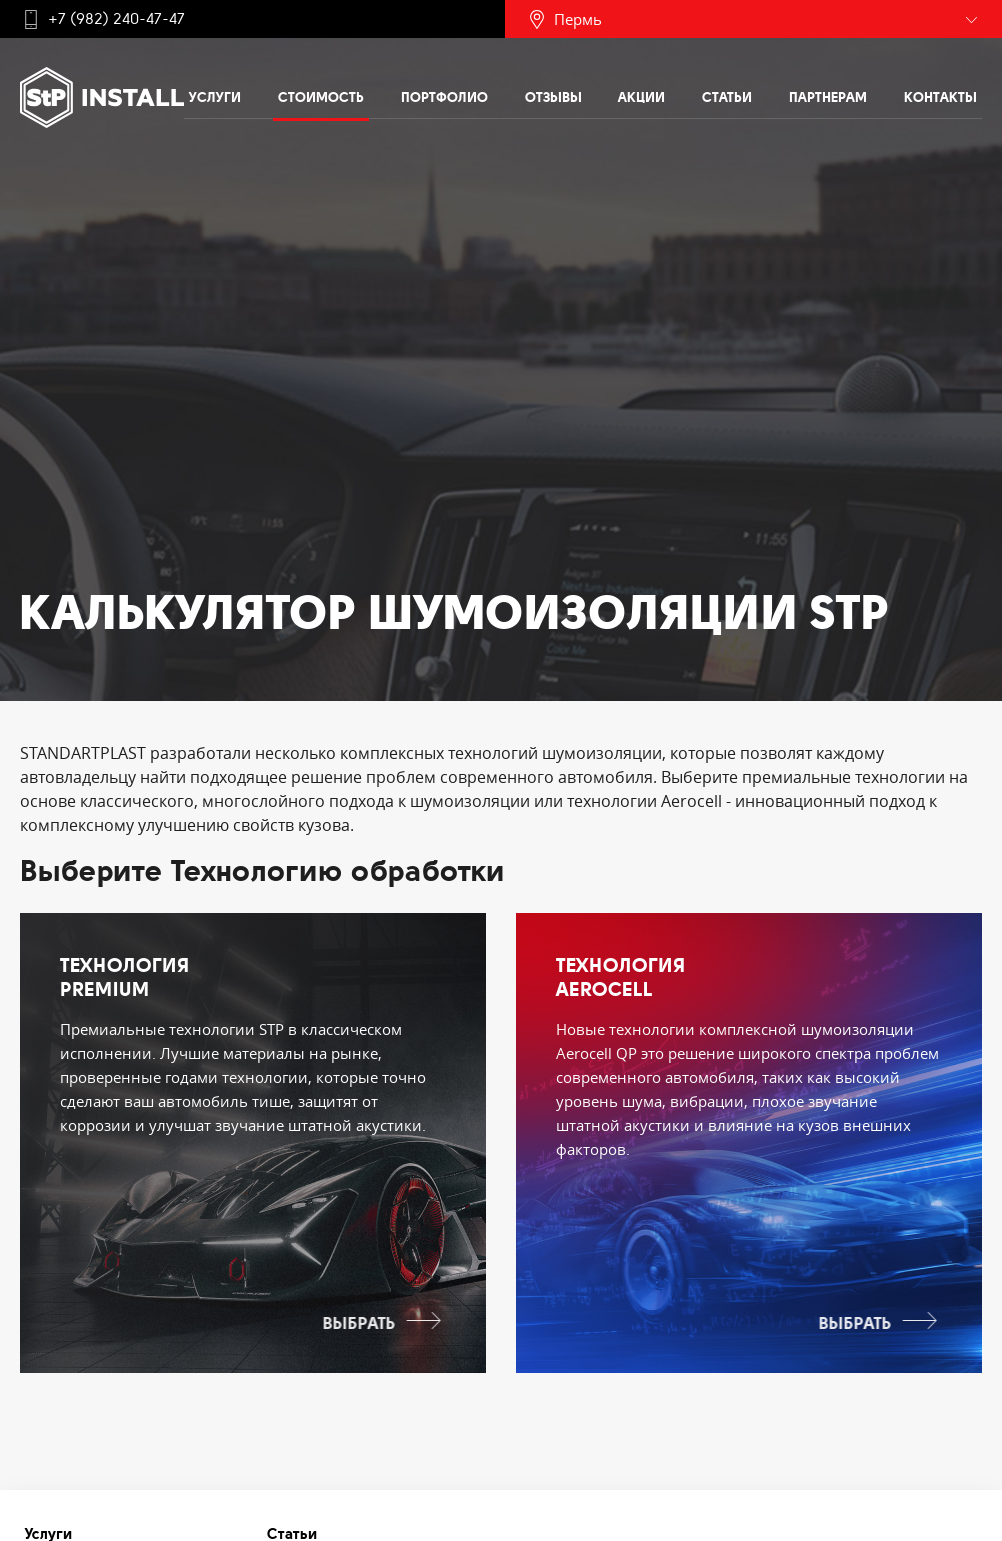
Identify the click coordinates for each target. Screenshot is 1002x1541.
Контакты (940, 97)
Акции (641, 97)
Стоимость (321, 97)
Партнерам (828, 97)
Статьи (727, 97)
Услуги (215, 97)
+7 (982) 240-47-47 (116, 19)
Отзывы (553, 97)
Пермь (578, 19)
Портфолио (444, 97)
